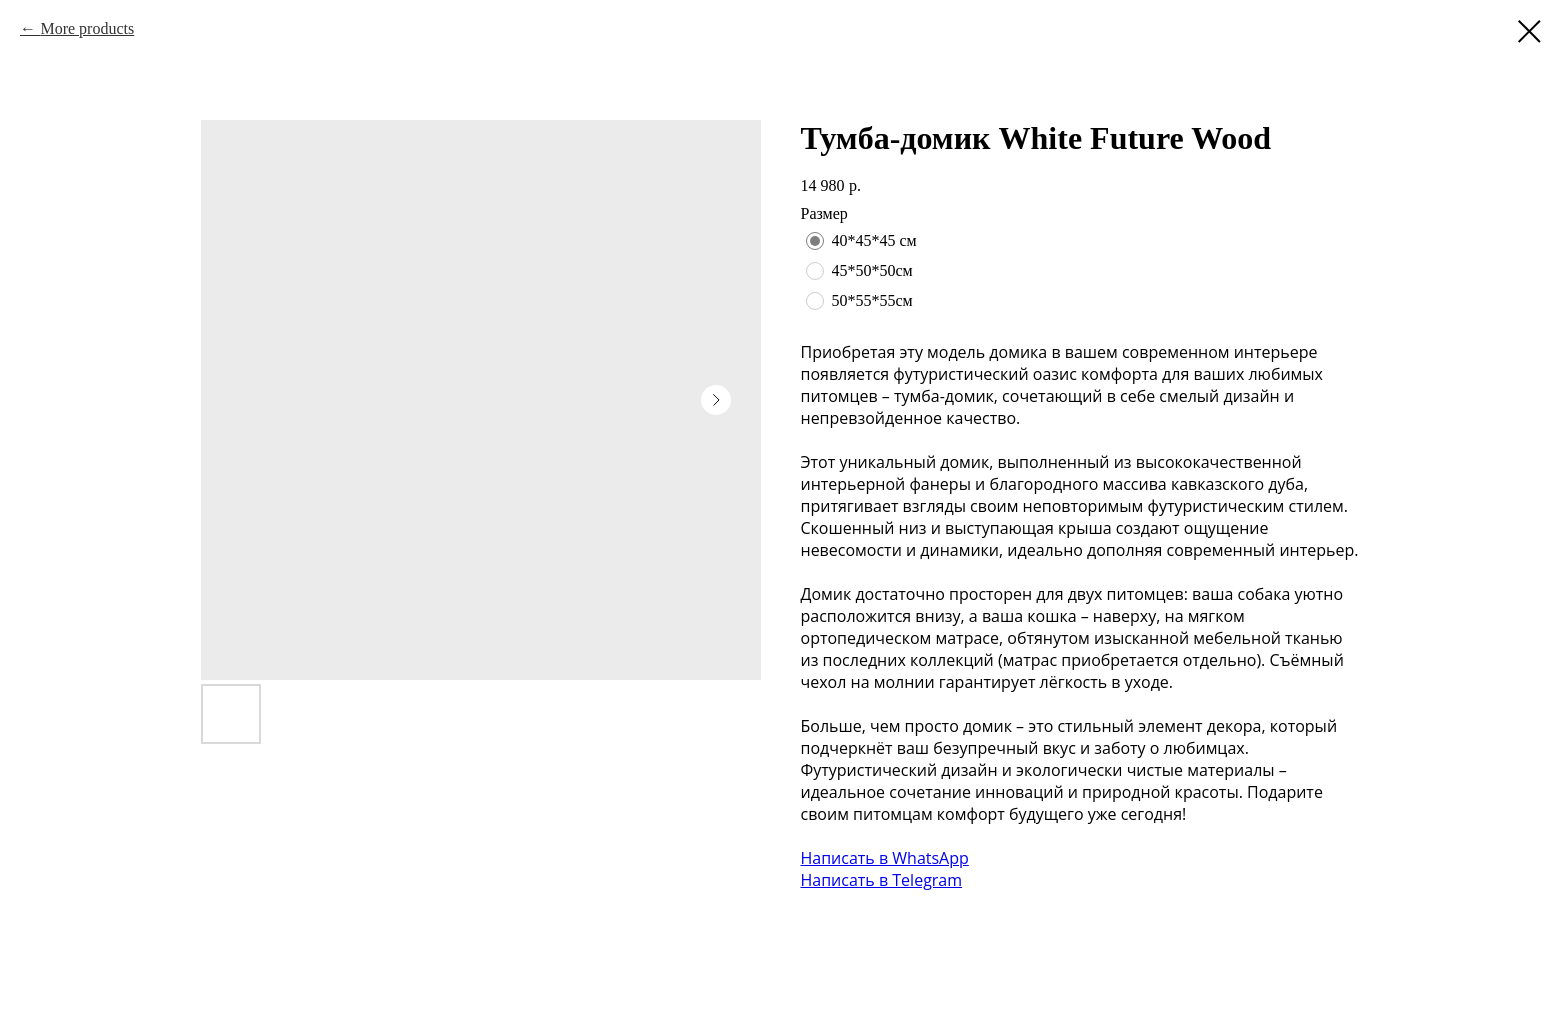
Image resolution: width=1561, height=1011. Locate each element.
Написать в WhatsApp (885, 858)
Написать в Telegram (882, 880)
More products (87, 28)
